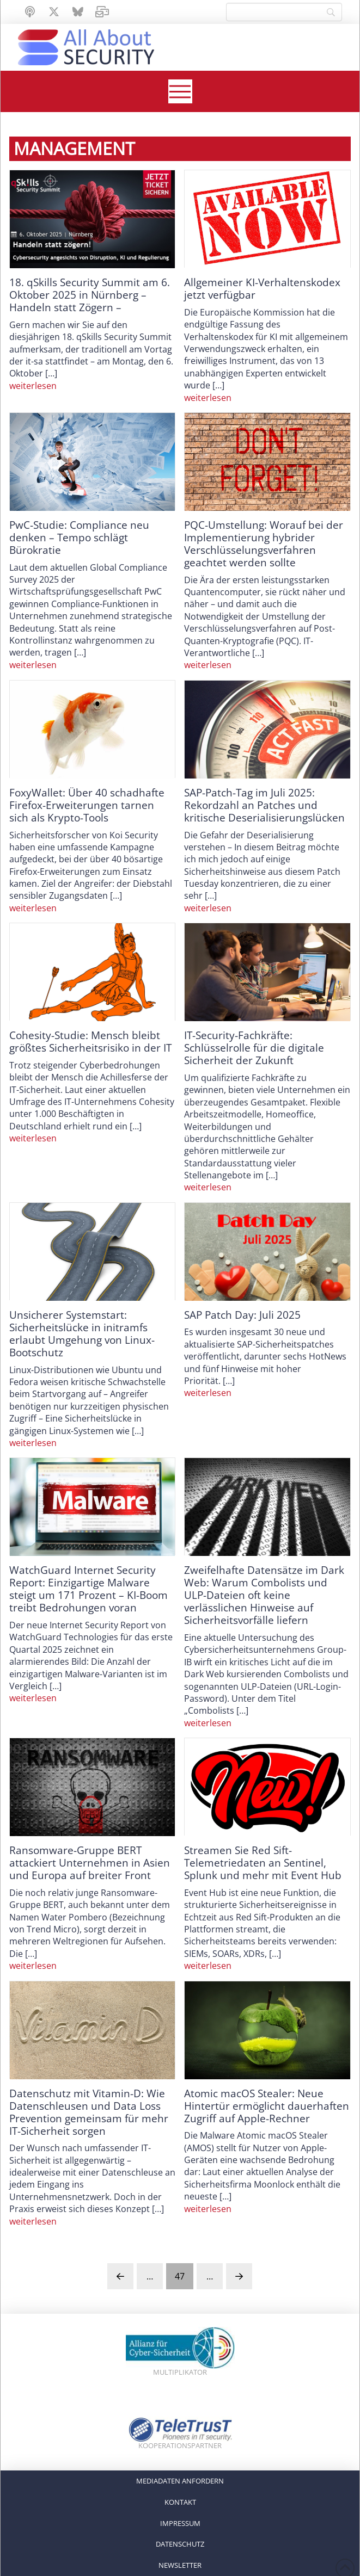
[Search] (284, 12)
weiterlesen (33, 386)
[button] (180, 91)
